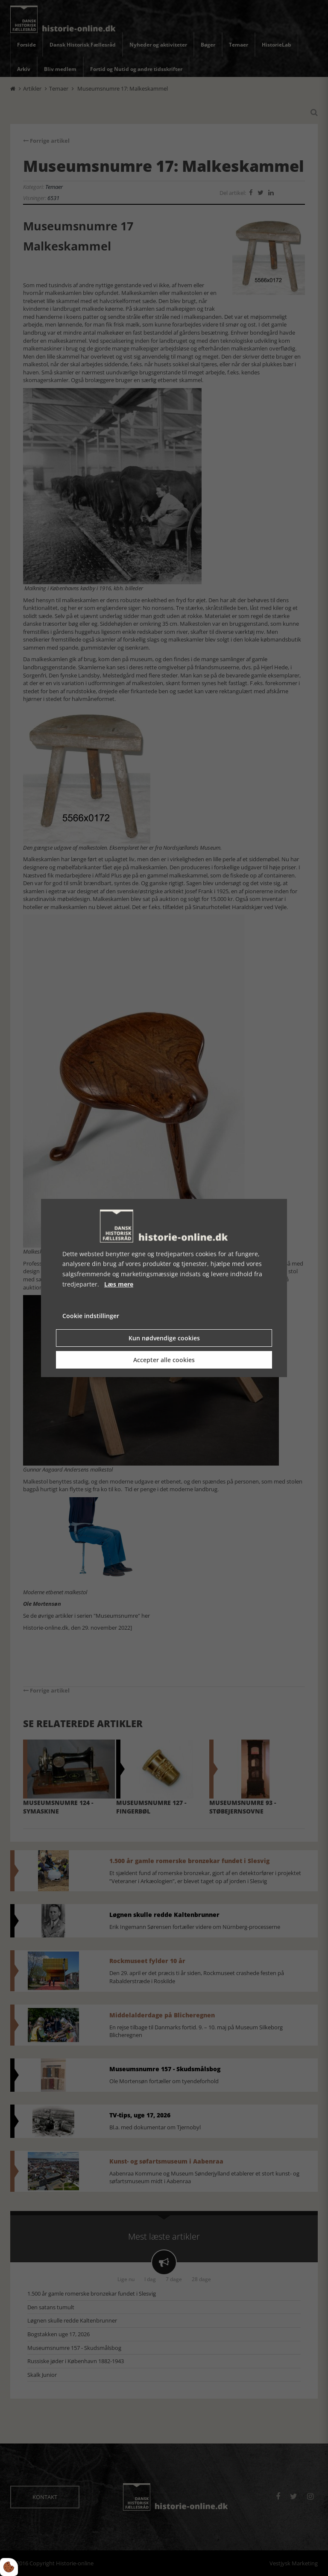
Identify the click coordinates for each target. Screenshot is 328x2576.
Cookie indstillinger (90, 1316)
